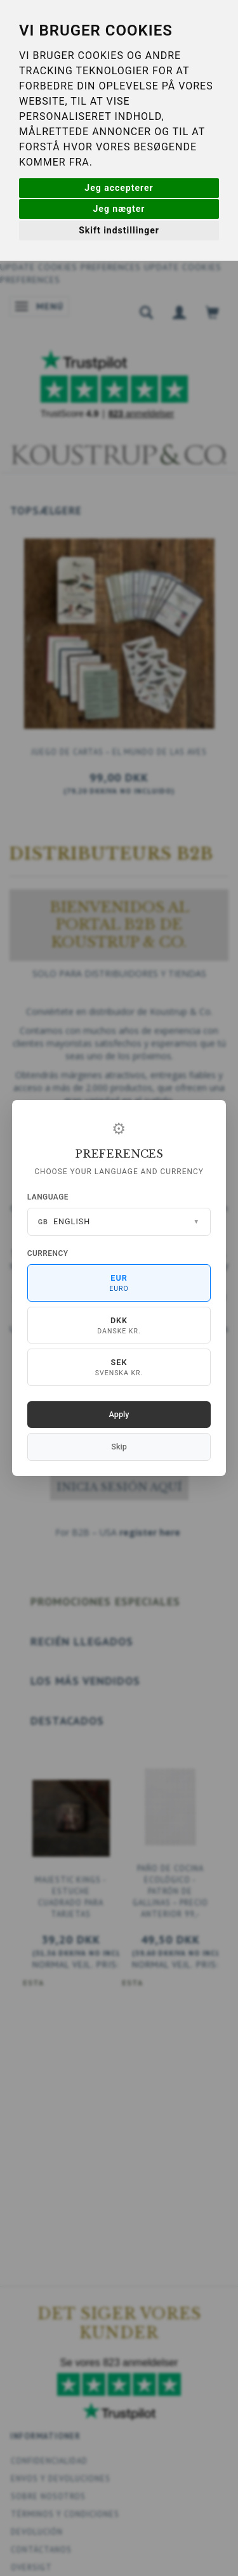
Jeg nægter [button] (119, 209)
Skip (118, 1446)
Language (48, 1197)
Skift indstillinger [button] (119, 230)
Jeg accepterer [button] (118, 188)
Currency (48, 1253)
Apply (119, 1414)
